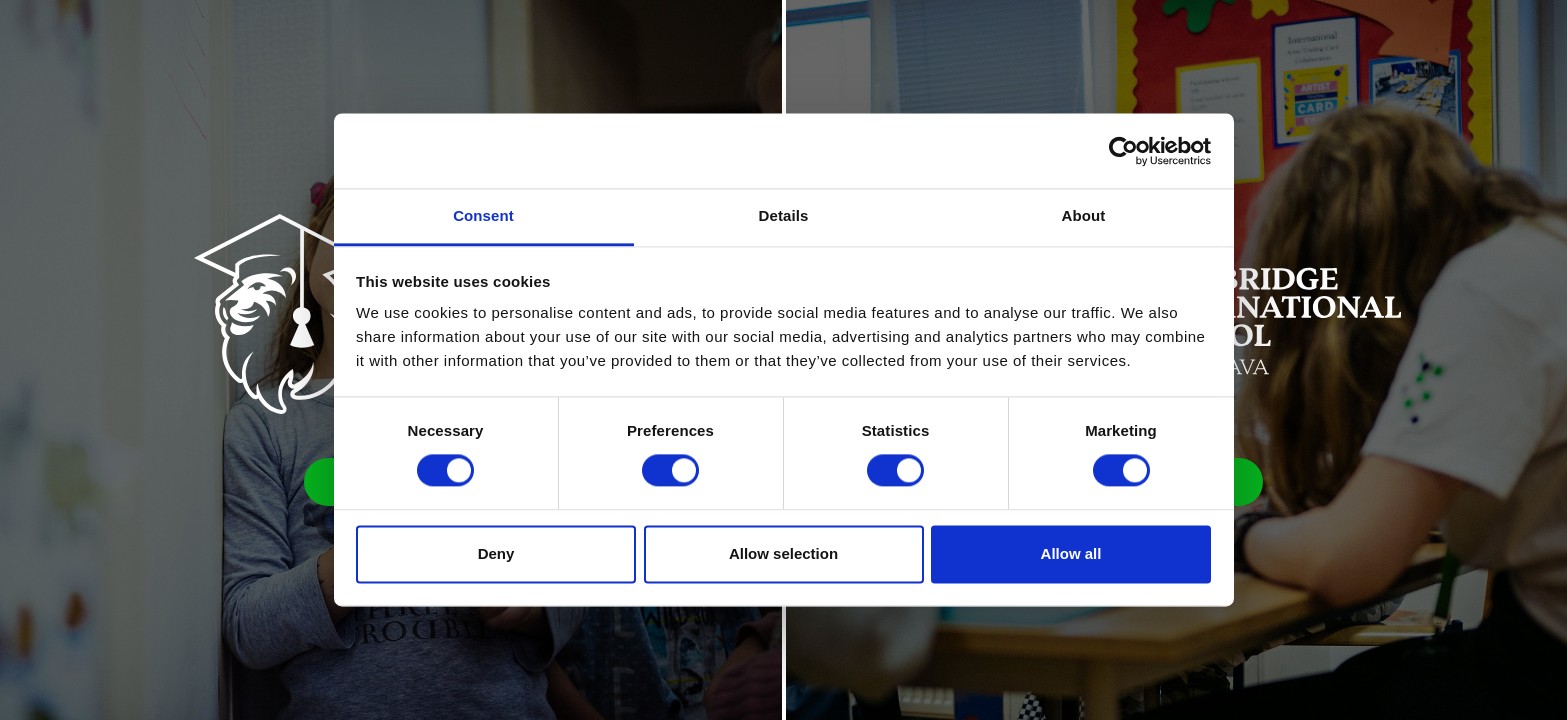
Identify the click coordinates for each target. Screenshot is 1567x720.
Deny (496, 553)
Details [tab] (784, 215)
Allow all (1071, 553)
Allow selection (783, 553)
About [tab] (1084, 215)
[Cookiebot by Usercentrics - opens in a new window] (1123, 151)
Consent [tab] (483, 215)
